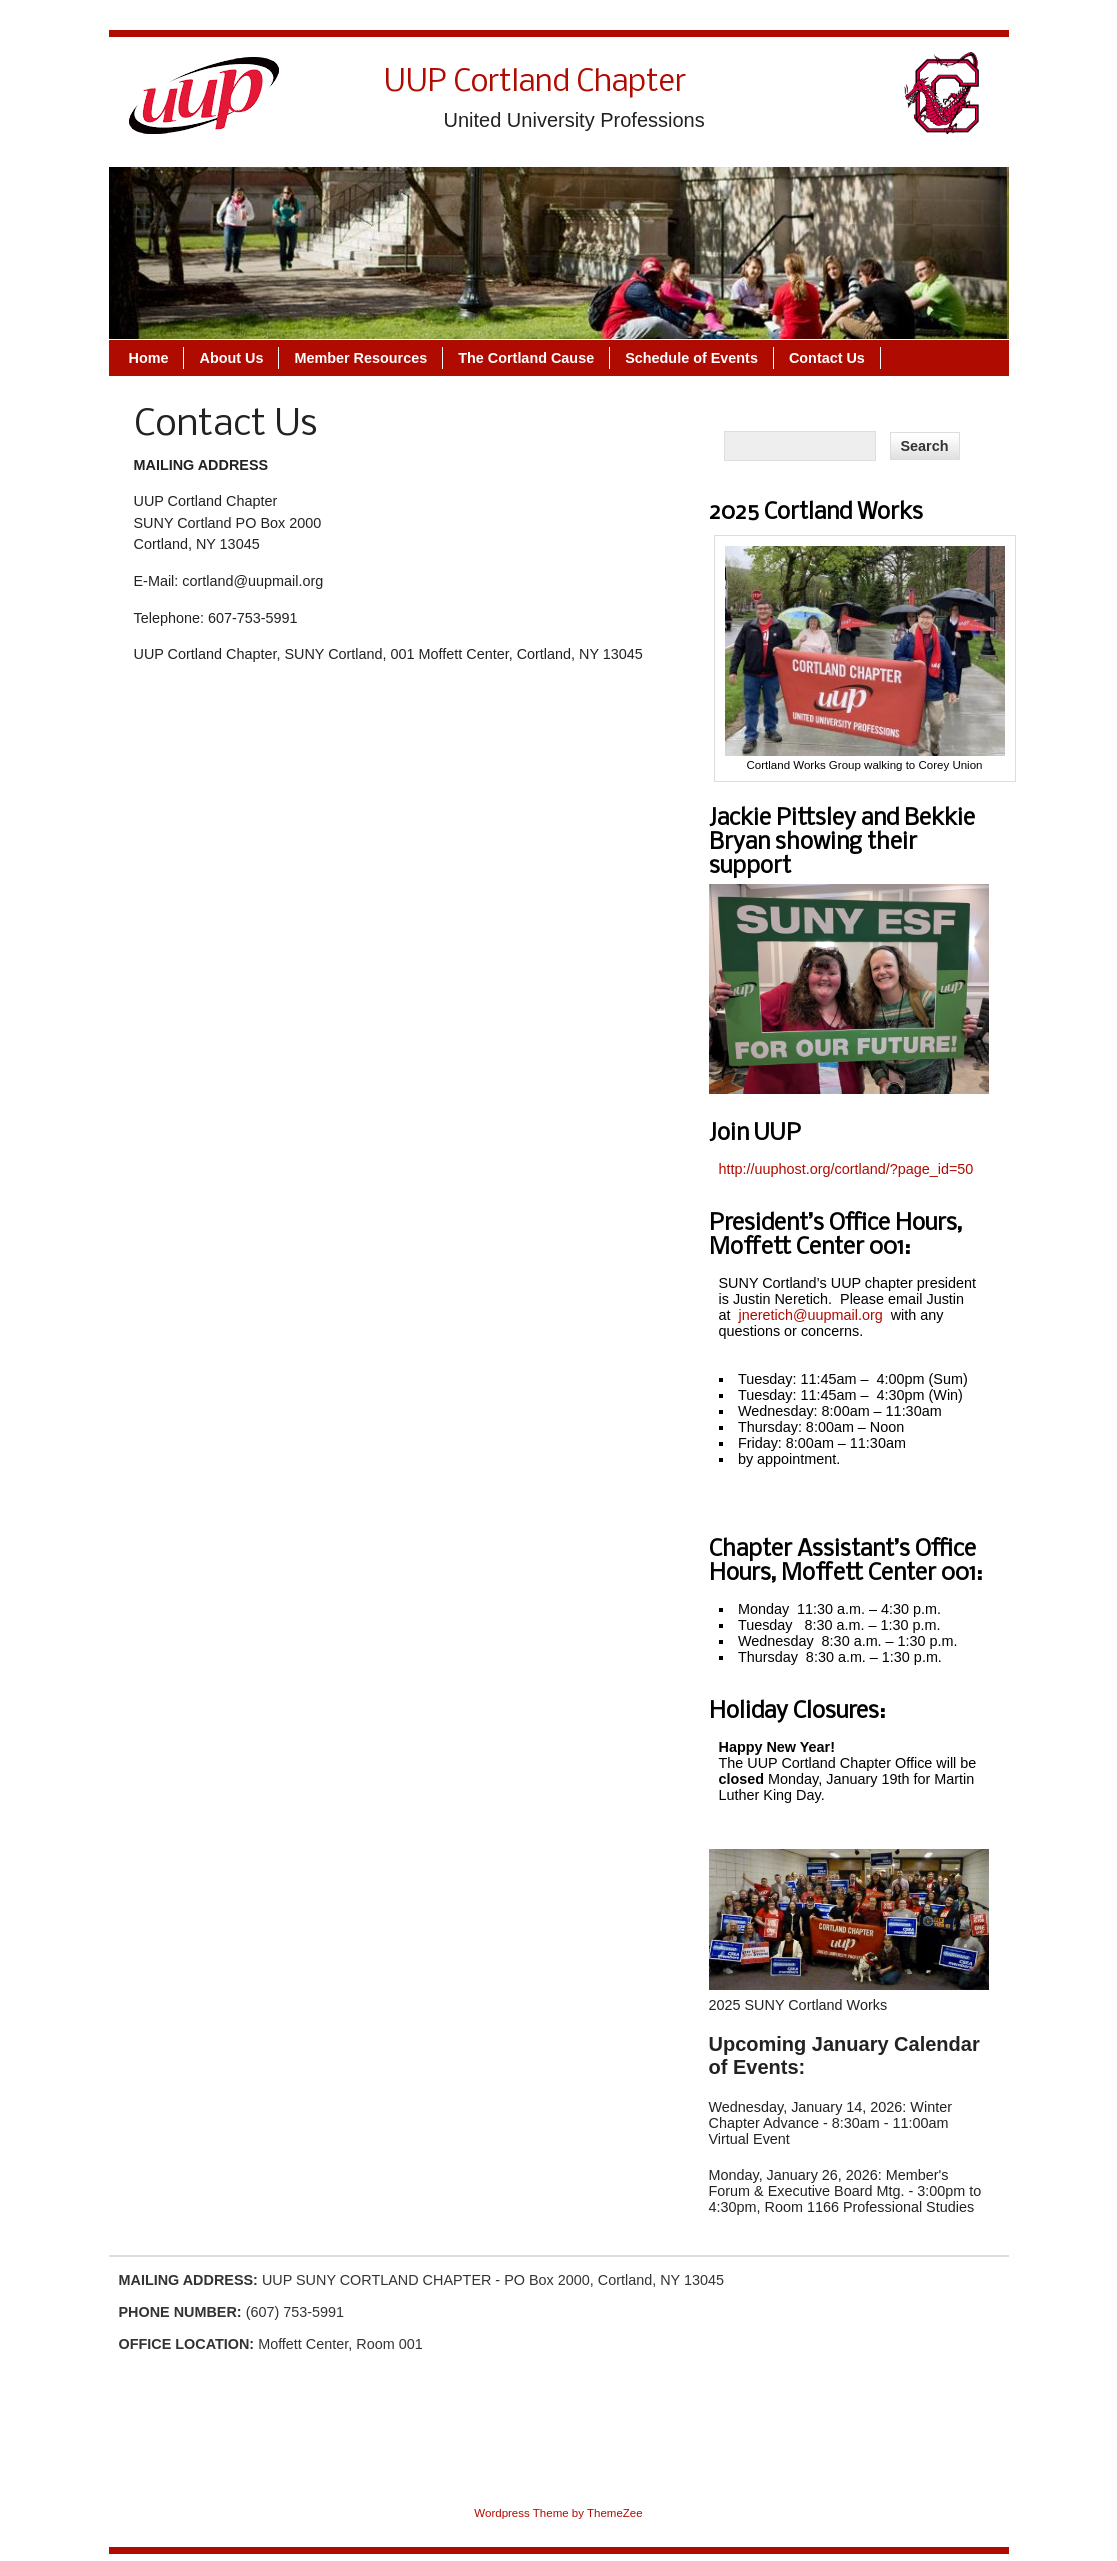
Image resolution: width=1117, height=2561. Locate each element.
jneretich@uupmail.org (811, 1315)
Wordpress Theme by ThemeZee (558, 2513)
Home (149, 358)
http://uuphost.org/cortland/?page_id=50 (846, 1169)
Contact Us (827, 358)
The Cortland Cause (526, 358)
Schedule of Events (691, 358)
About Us (231, 358)
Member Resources (360, 358)
